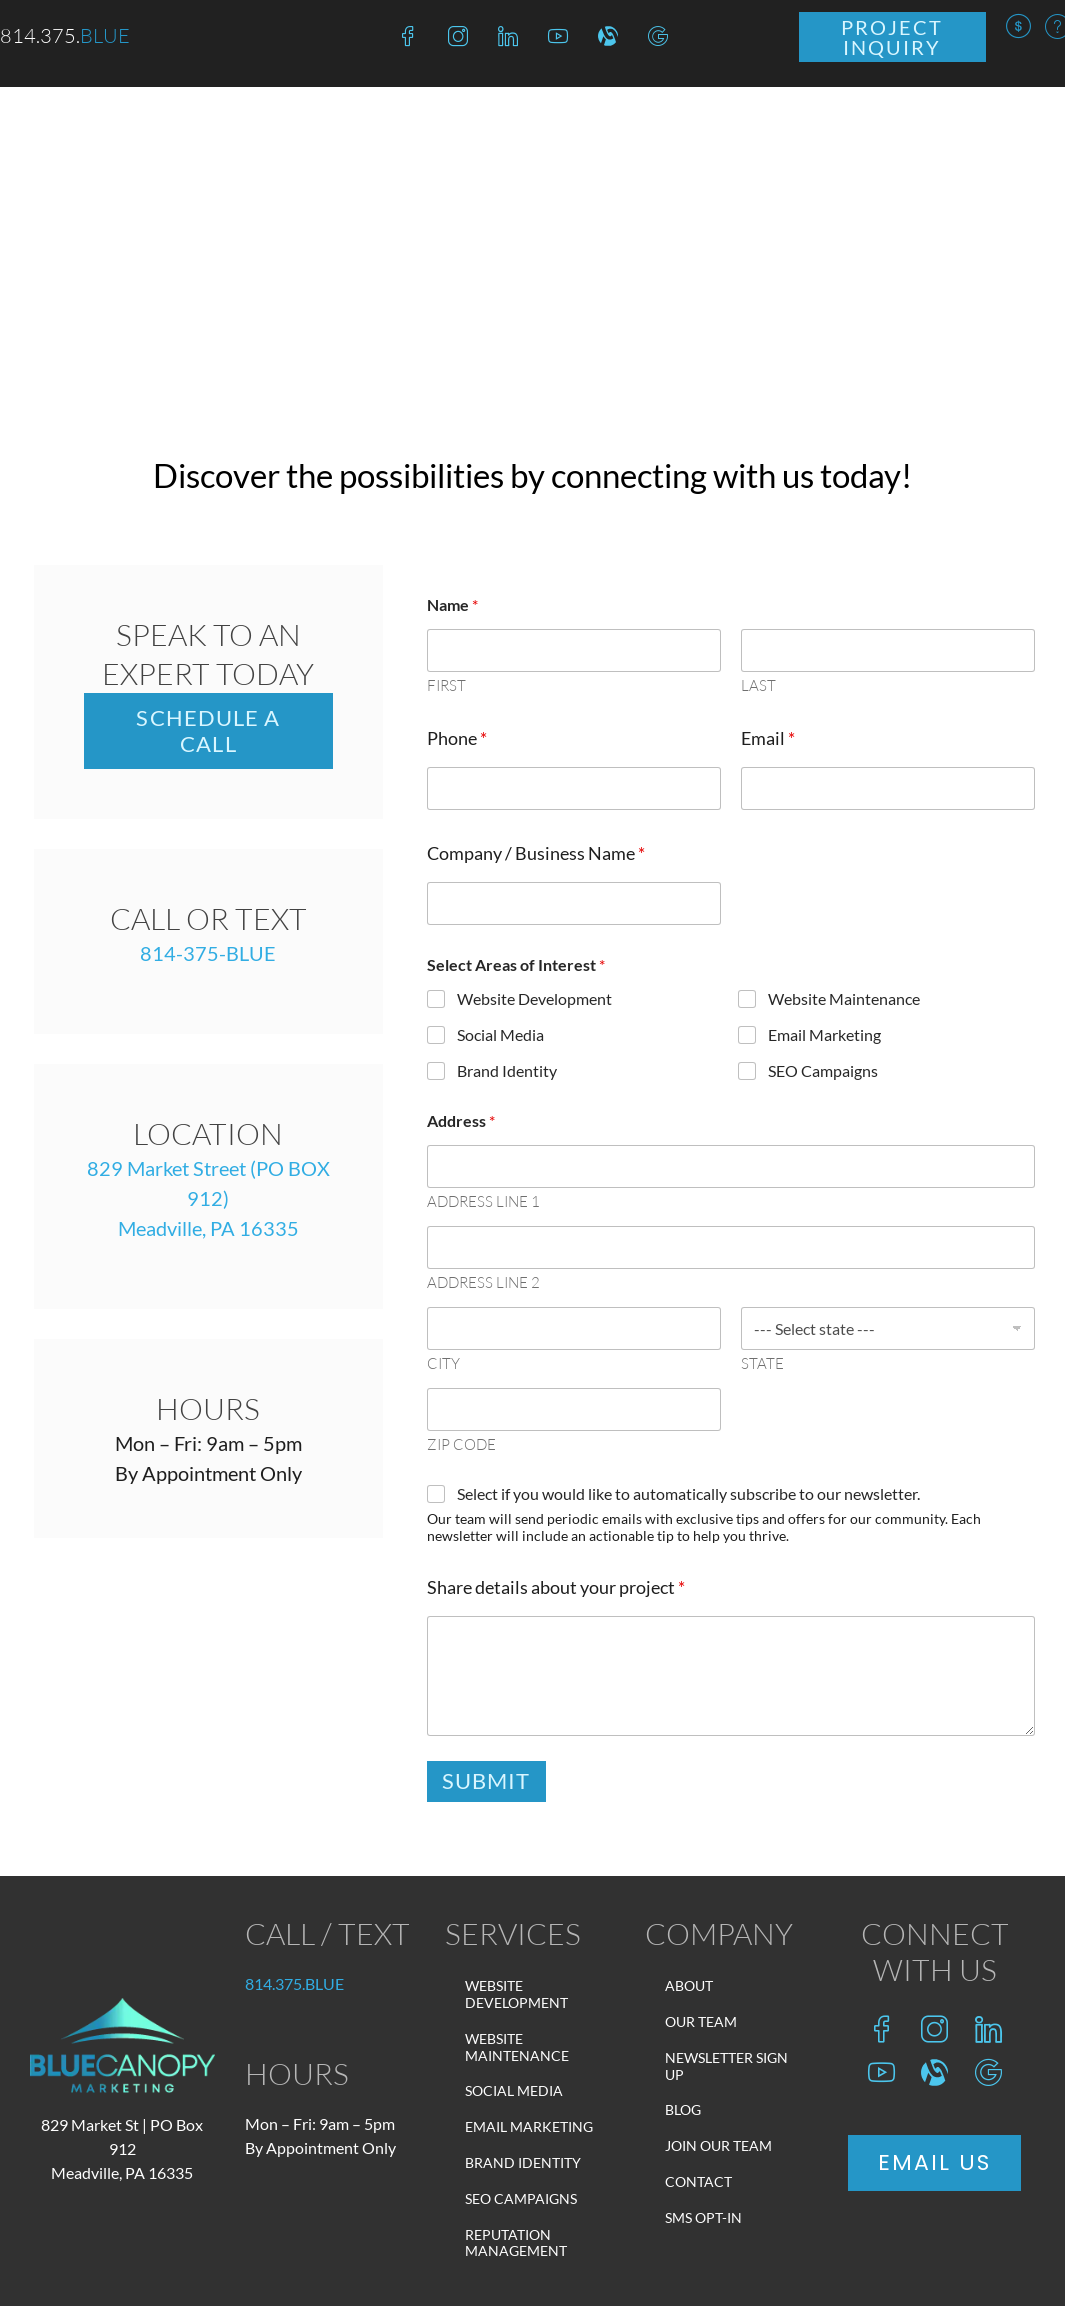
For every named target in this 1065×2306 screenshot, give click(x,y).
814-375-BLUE (208, 953)
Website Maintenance (844, 998)
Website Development (534, 998)
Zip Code (461, 1445)
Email (768, 738)
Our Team (701, 2021)
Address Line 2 (483, 1283)
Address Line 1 (483, 1202)
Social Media (500, 1033)
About (689, 1985)
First (446, 686)
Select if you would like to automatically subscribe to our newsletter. (688, 1493)
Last (758, 686)
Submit (486, 1780)
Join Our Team (718, 2145)
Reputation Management (516, 2243)
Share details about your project (556, 1587)
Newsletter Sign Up (726, 2066)
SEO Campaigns (823, 1069)
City (443, 1364)
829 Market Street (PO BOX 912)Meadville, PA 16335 (208, 1198)
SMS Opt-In (703, 2217)
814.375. (294, 1983)
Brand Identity (507, 1069)
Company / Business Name (536, 853)
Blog (683, 2109)
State (762, 1364)
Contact (698, 2181)
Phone (457, 738)
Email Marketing (824, 1033)
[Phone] (574, 788)
